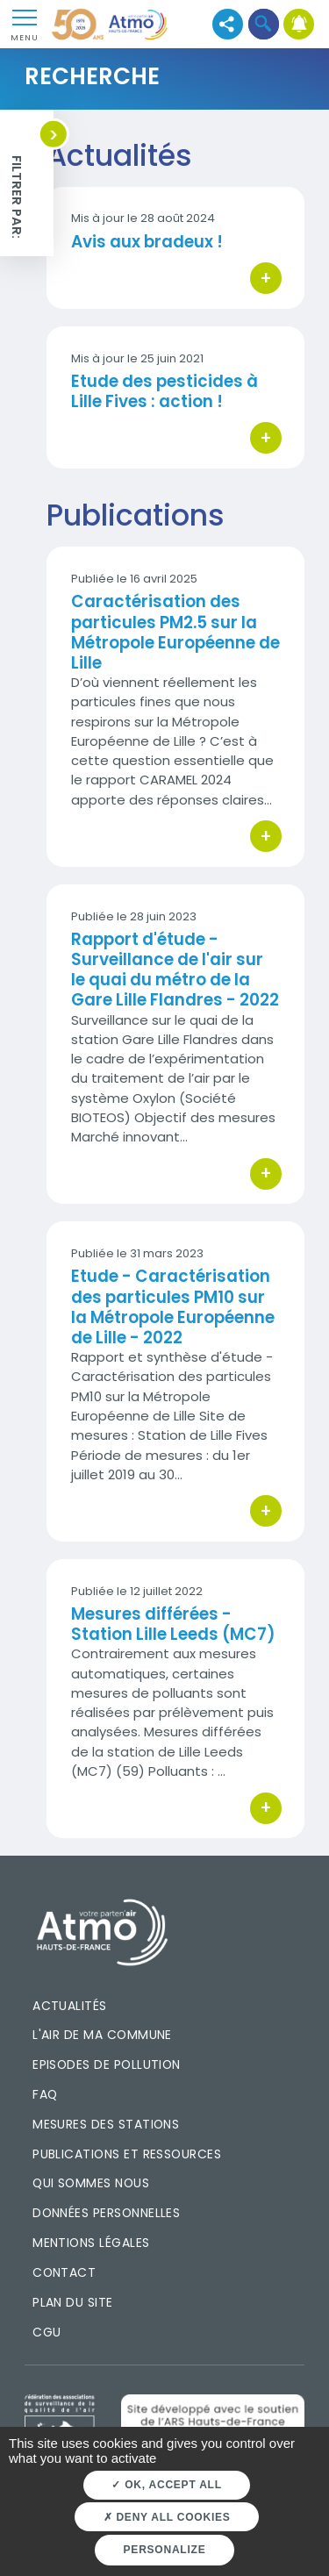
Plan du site (72, 2302)
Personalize (165, 2550)
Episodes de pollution (106, 2064)
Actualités (69, 2005)
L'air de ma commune (102, 2034)
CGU (46, 2332)
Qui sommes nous (90, 2183)
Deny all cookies (167, 2517)
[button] (264, 24)
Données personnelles (106, 2213)
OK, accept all (166, 2485)
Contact (64, 2272)
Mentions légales (90, 2242)
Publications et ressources (126, 2154)
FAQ (44, 2094)
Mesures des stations (105, 2124)
